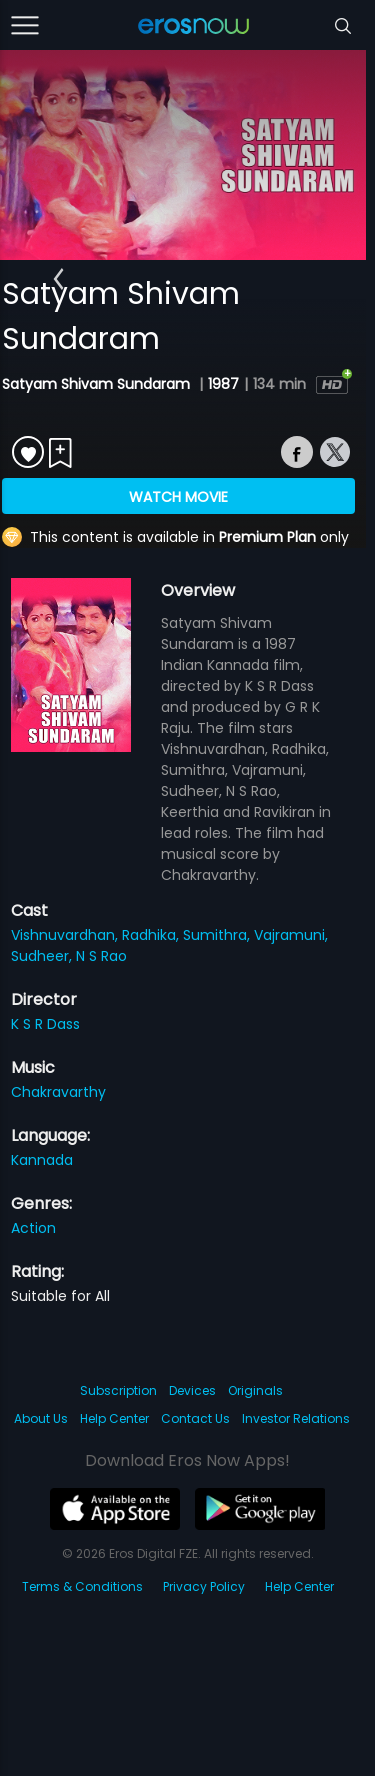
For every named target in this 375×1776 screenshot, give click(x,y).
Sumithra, (218, 935)
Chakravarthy (58, 1092)
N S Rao (101, 956)
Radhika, (152, 935)
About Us (41, 1418)
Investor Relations (296, 1418)
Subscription (118, 1390)
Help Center (114, 1418)
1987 (223, 384)
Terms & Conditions (82, 1586)
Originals (255, 1390)
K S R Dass (45, 1024)
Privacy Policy (204, 1586)
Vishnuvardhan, (66, 935)
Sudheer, (43, 956)
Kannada (42, 1160)
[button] (58, 279)
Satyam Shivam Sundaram (98, 384)
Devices (192, 1390)
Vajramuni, (291, 935)
